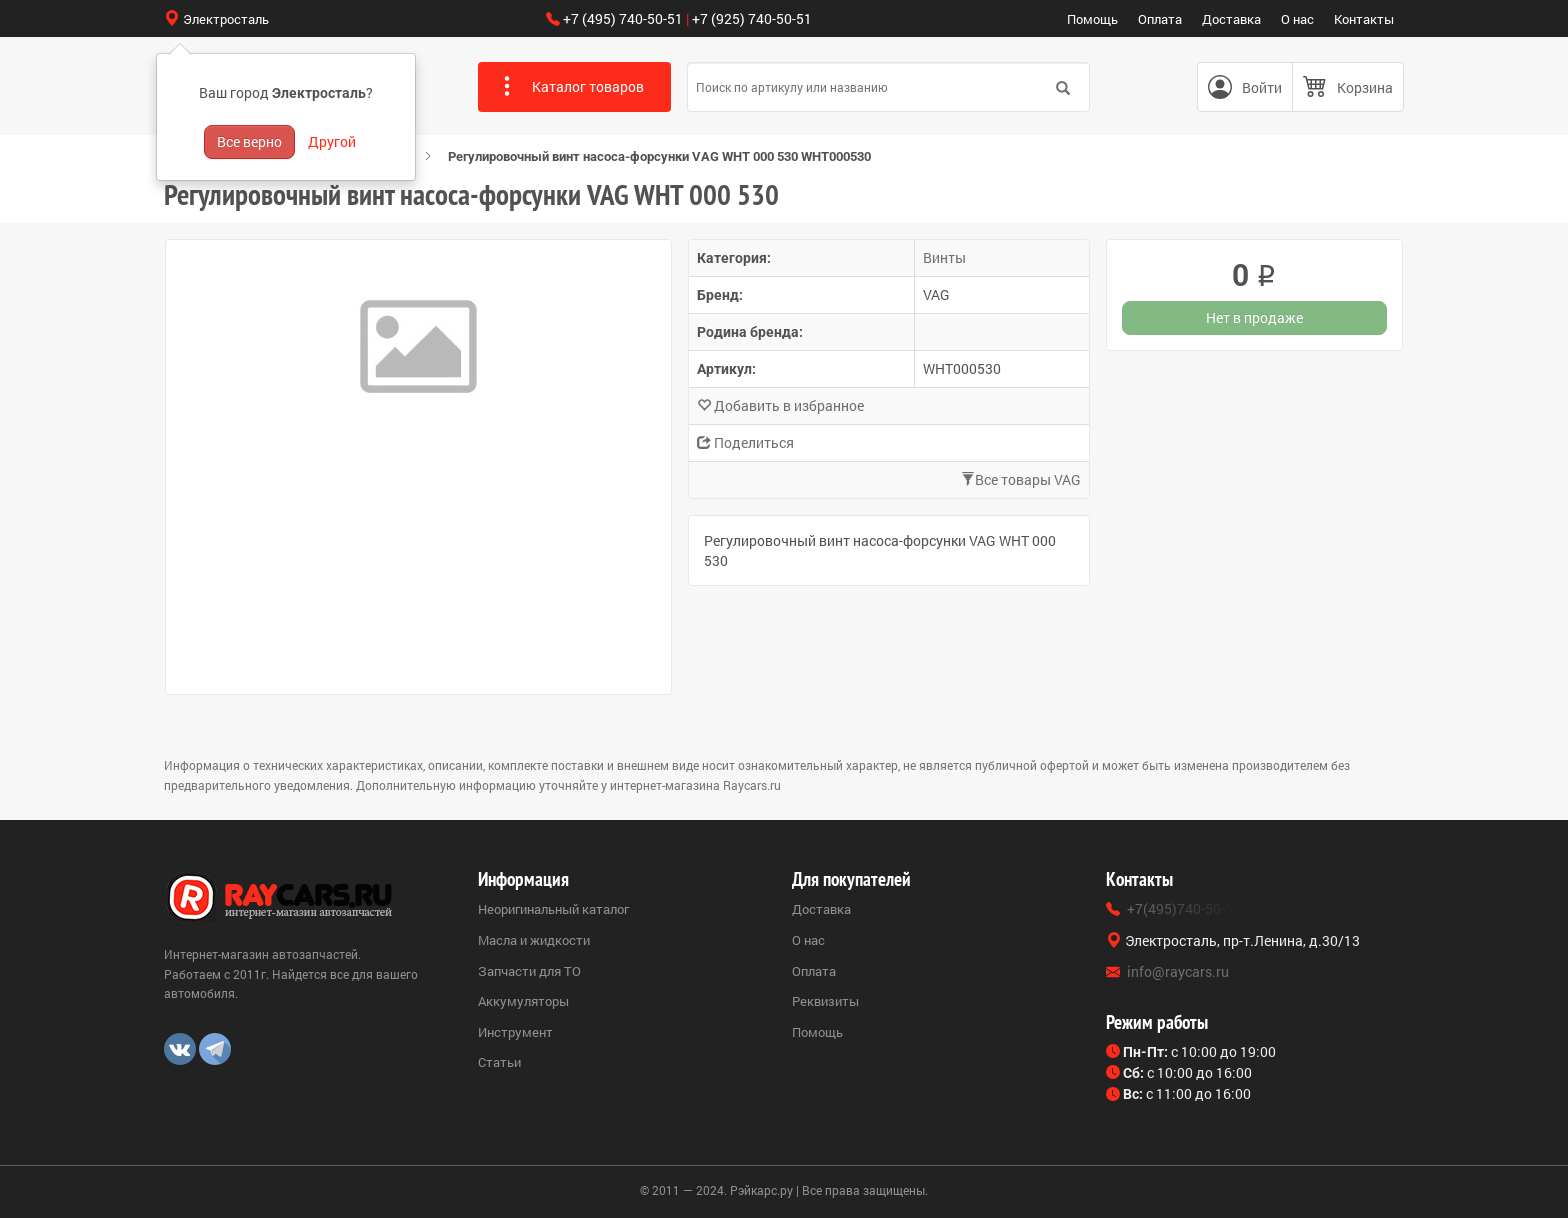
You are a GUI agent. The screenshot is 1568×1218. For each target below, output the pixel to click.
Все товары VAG (1021, 479)
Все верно (249, 141)
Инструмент (515, 1032)
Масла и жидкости (534, 940)
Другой (332, 141)
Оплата (1160, 19)
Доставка (1231, 19)
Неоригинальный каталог (553, 909)
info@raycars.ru (1178, 971)
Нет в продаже (1254, 317)
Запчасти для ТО (529, 971)
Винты (944, 257)
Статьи (499, 1062)
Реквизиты (825, 1001)
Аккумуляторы (523, 1001)
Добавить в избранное (780, 405)
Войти (1262, 87)
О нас (1297, 19)
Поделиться (745, 442)
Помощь (1092, 19)
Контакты (1364, 19)
